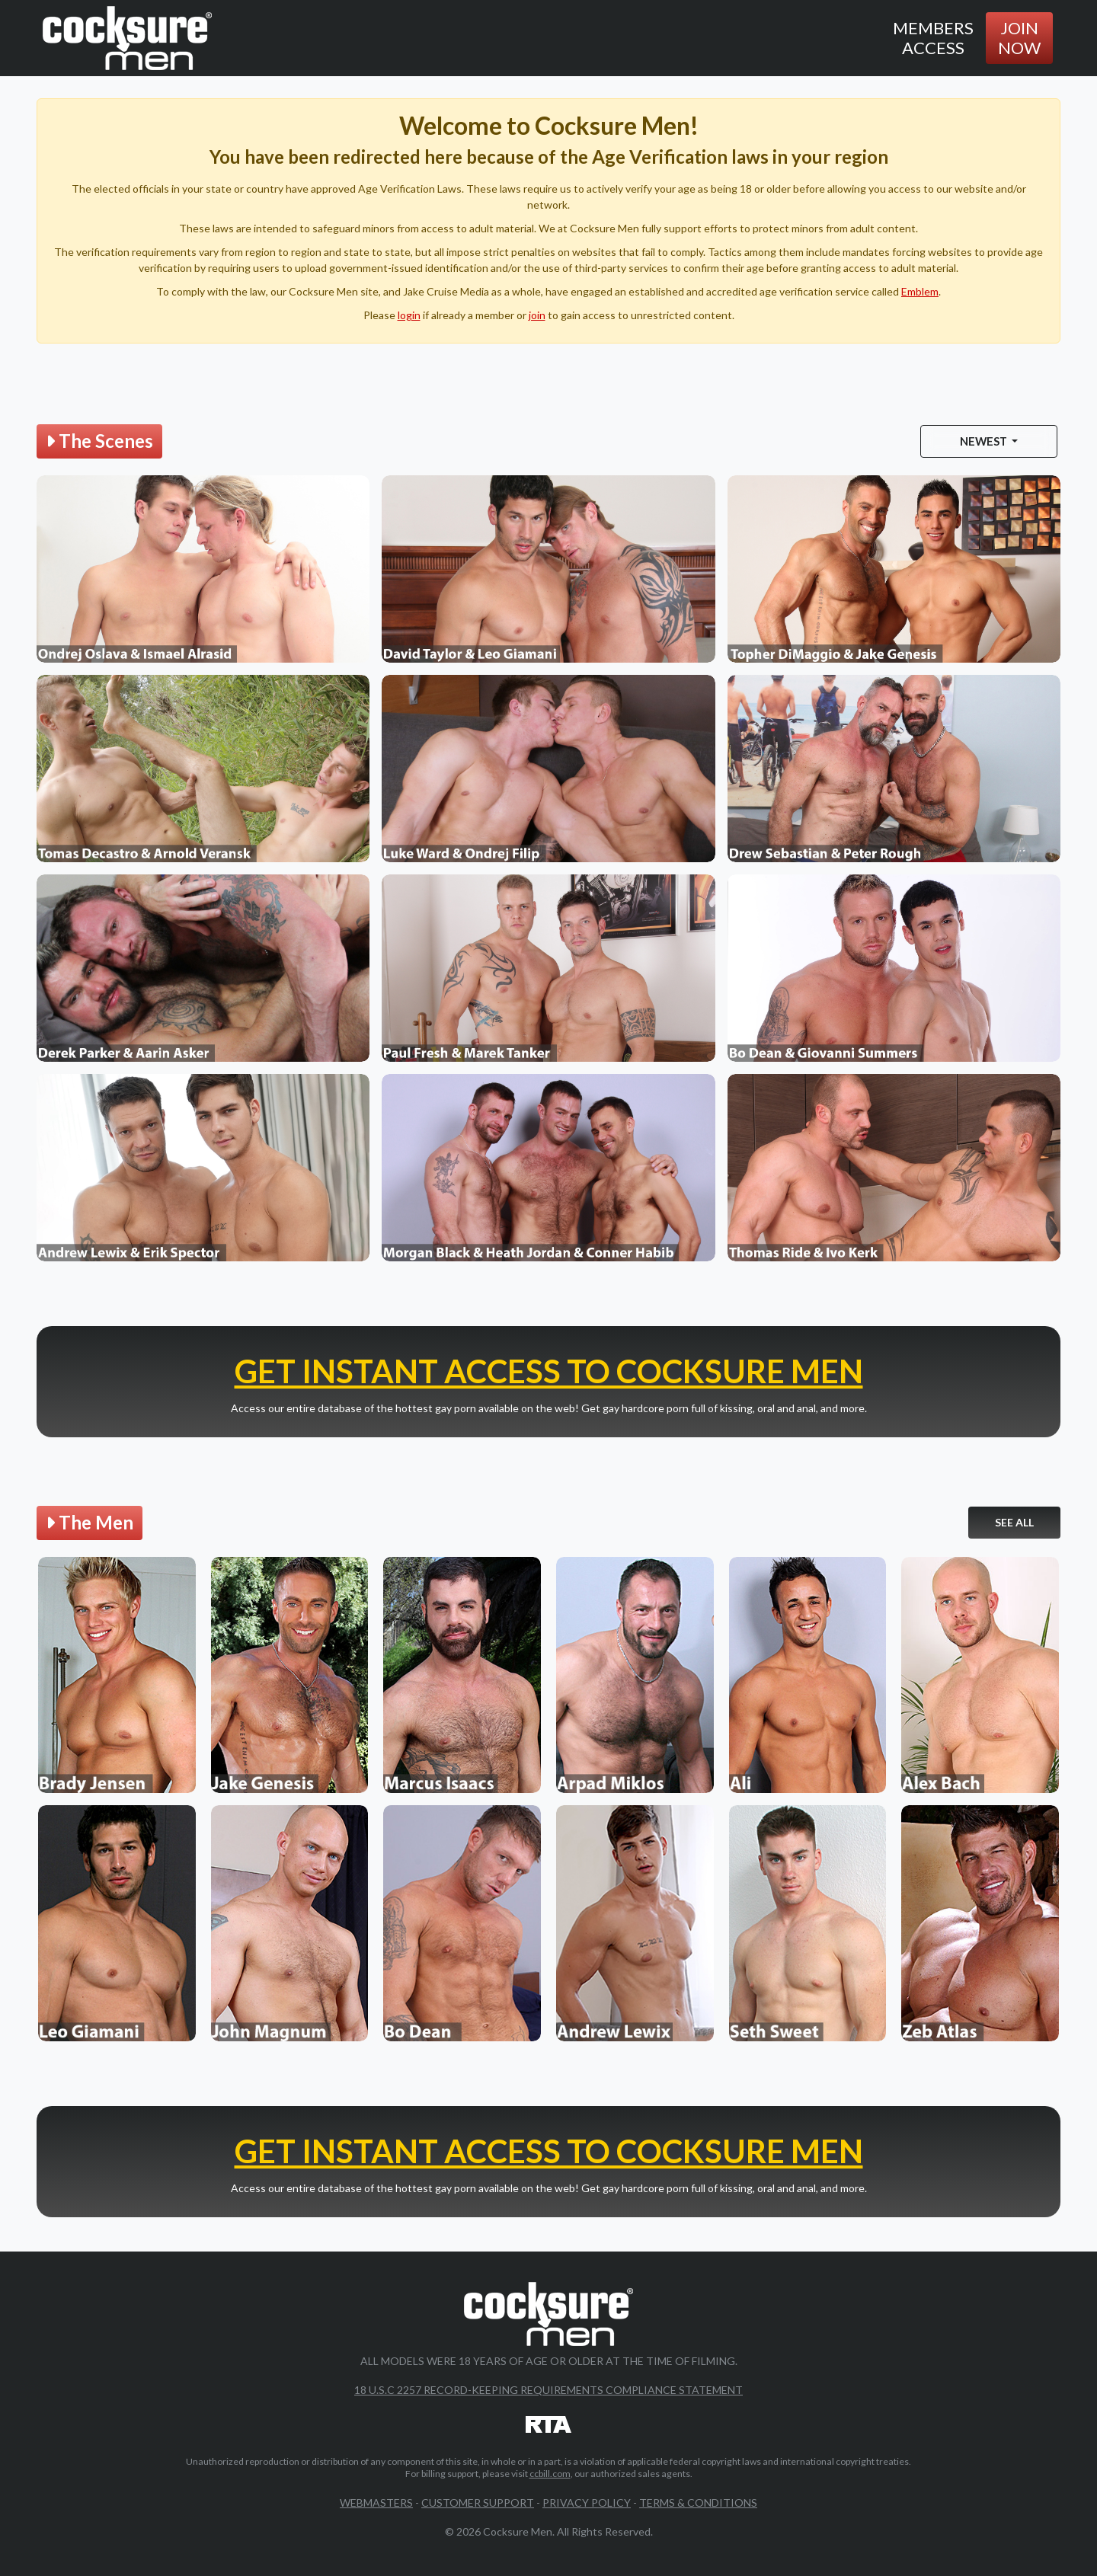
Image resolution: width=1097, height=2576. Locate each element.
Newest (984, 441)
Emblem (920, 291)
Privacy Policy (586, 2502)
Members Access (933, 38)
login (409, 314)
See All (1014, 1522)
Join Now (1019, 38)
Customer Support (477, 2502)
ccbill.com (550, 2473)
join (537, 314)
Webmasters (376, 2502)
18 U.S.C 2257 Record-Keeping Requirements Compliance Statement (548, 2389)
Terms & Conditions (698, 2502)
